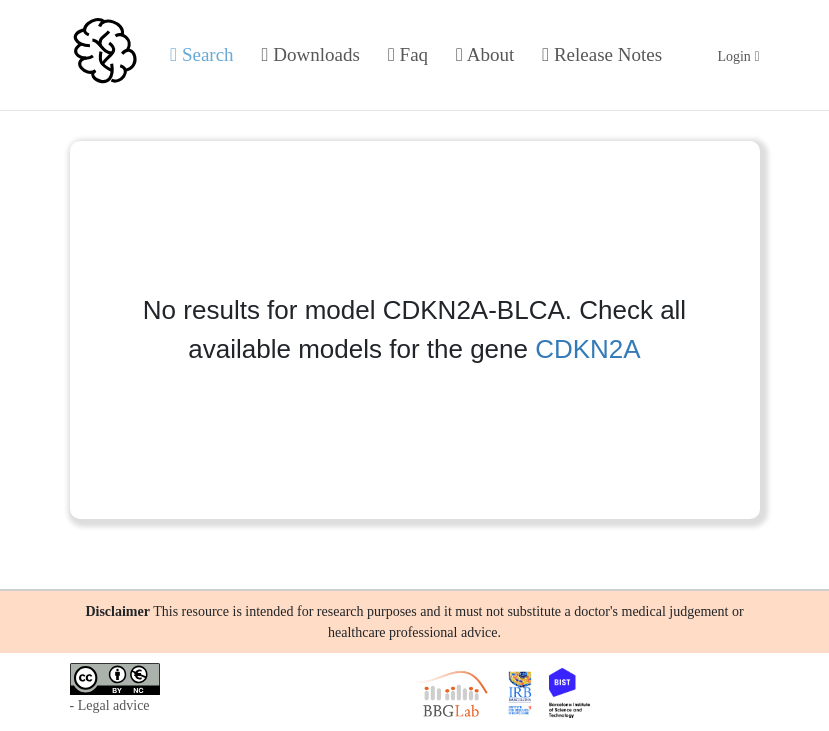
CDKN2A (587, 349)
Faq (408, 54)
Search (201, 54)
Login (738, 56)
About (485, 54)
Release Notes (602, 54)
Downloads (311, 54)
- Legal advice (110, 705)
